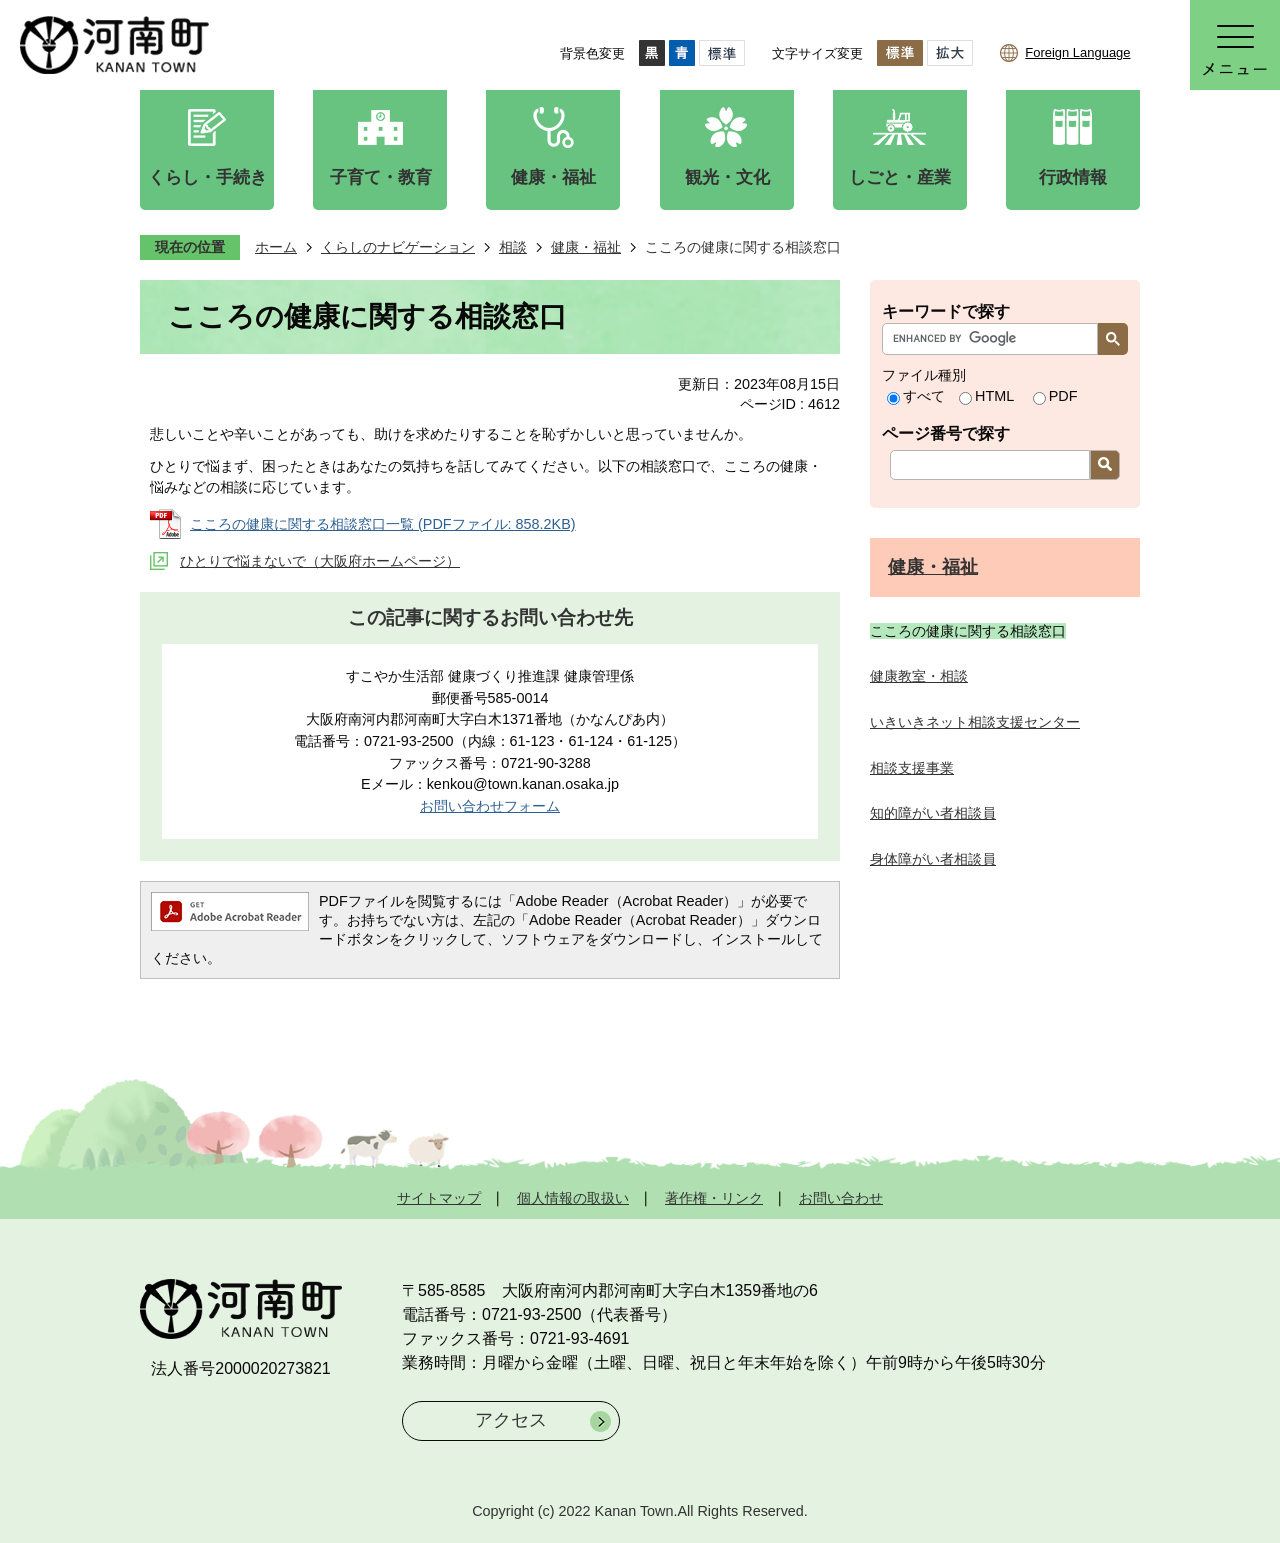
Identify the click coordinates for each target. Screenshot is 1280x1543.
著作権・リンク (714, 1198)
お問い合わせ (841, 1198)
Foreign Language (1077, 52)
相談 (513, 247)
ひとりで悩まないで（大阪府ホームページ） (320, 561)
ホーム (276, 247)
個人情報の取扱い (573, 1198)
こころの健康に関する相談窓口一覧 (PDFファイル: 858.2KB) (383, 524)
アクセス (511, 1420)
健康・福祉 (586, 247)
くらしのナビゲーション (398, 247)
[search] (995, 339)
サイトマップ (439, 1198)
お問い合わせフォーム (490, 806)
